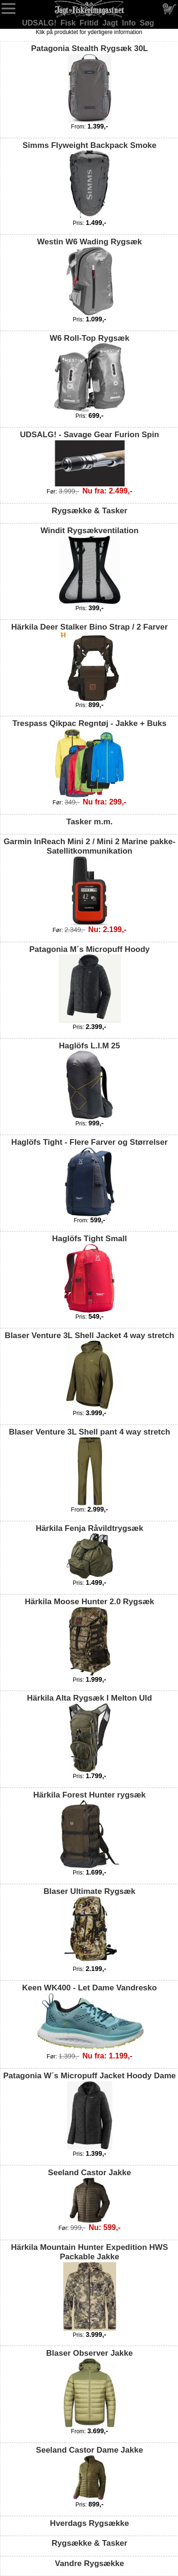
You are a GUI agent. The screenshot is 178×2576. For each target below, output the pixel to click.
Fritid (90, 23)
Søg (147, 23)
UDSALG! (40, 23)
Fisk (68, 23)
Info (130, 23)
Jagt (111, 23)
